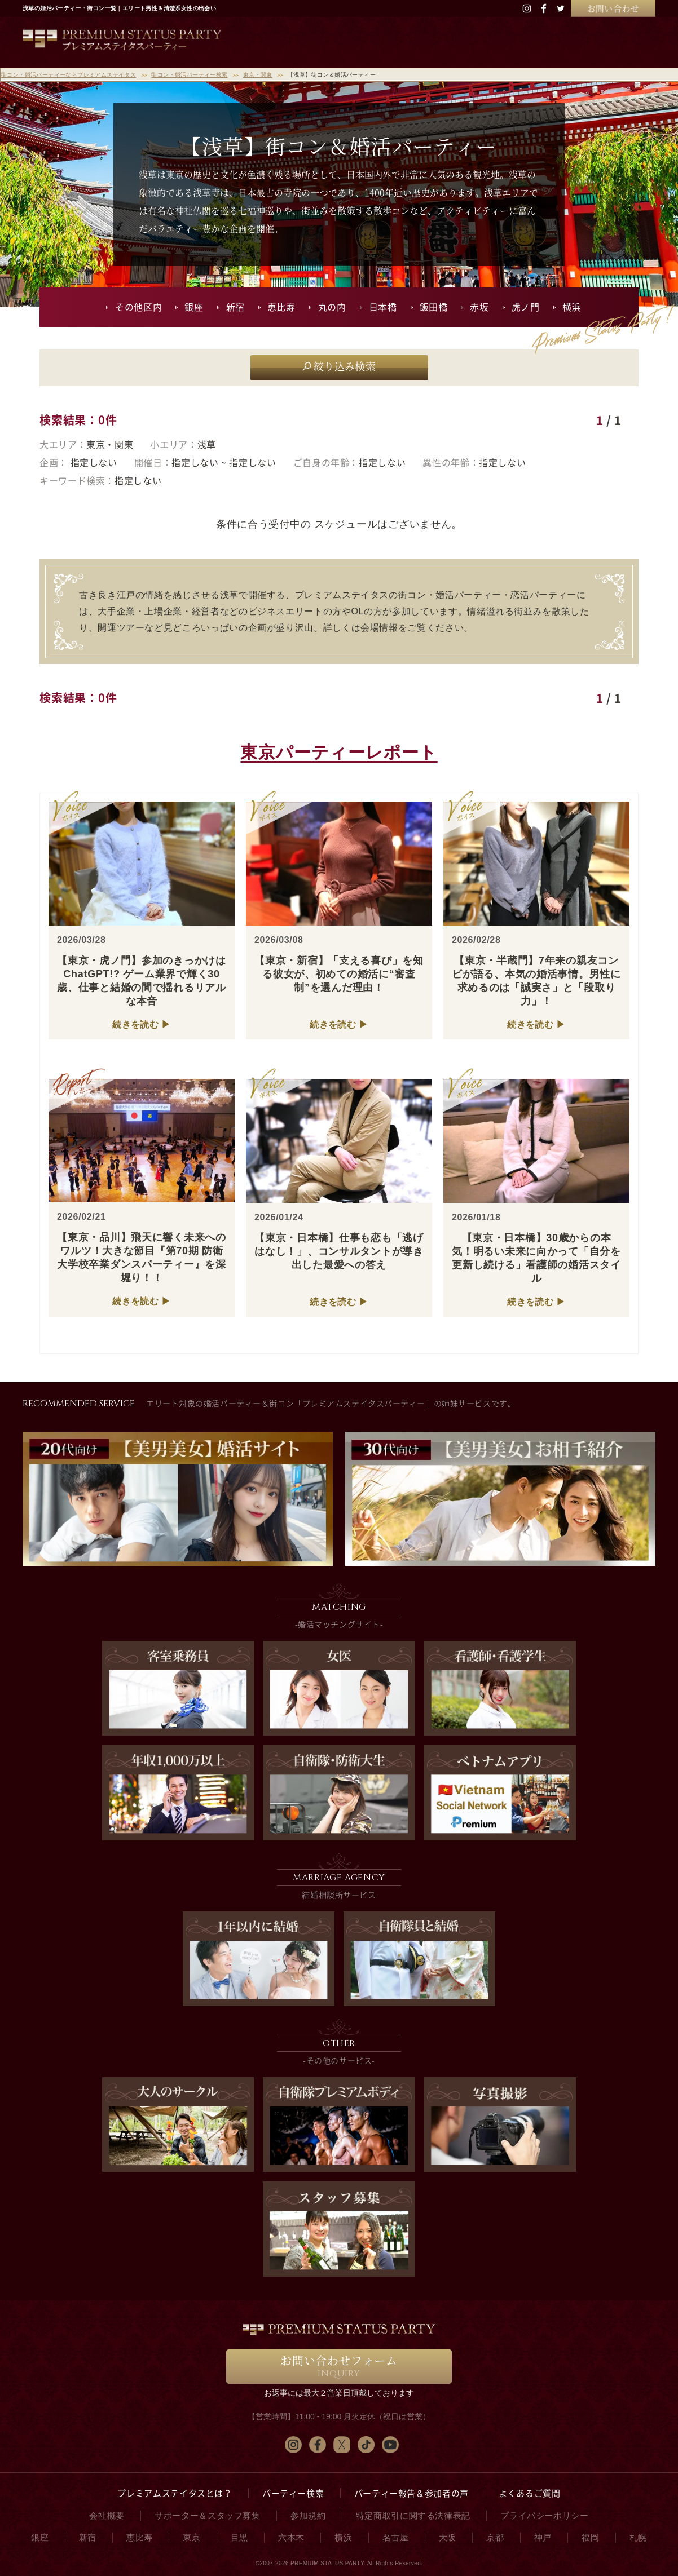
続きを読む (135, 1024)
